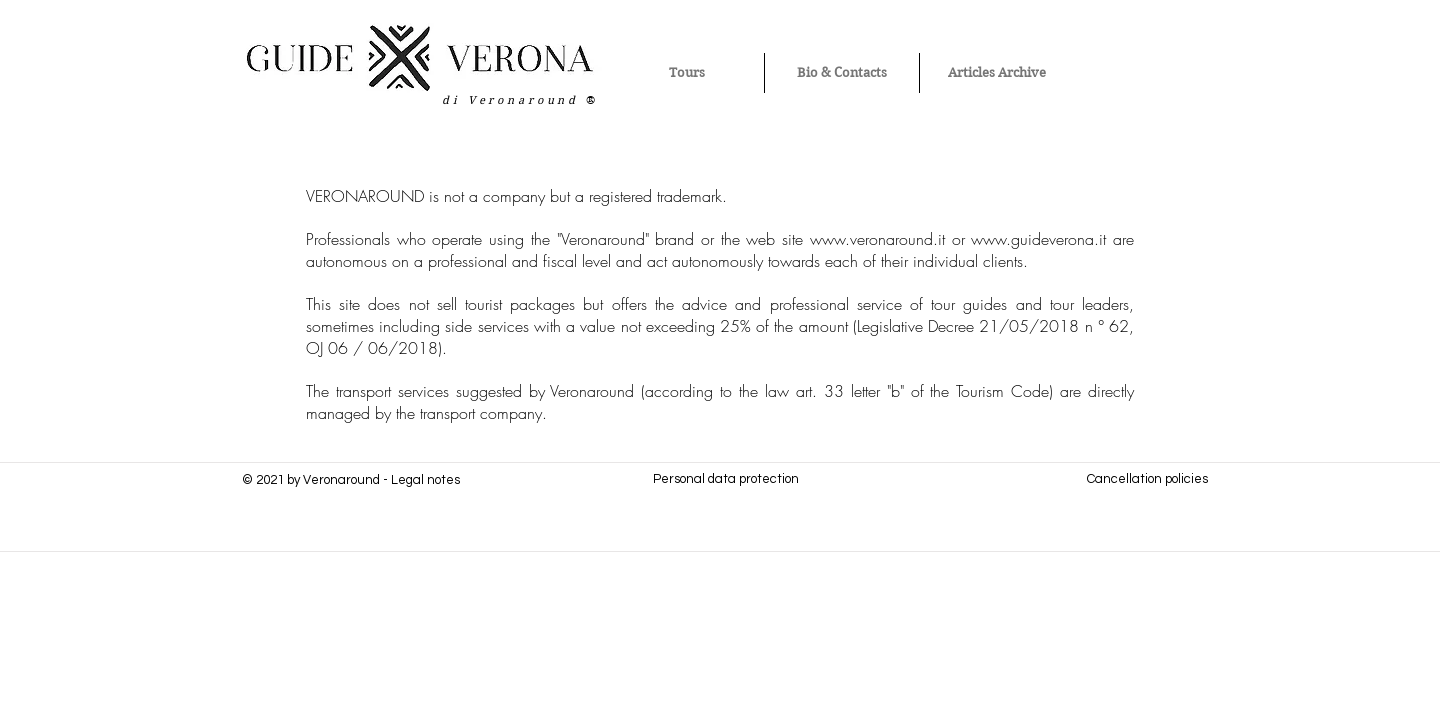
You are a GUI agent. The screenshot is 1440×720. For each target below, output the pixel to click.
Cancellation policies (1147, 479)
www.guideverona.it (1038, 239)
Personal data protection (726, 479)
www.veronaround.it (877, 239)
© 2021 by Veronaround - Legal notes (351, 480)
